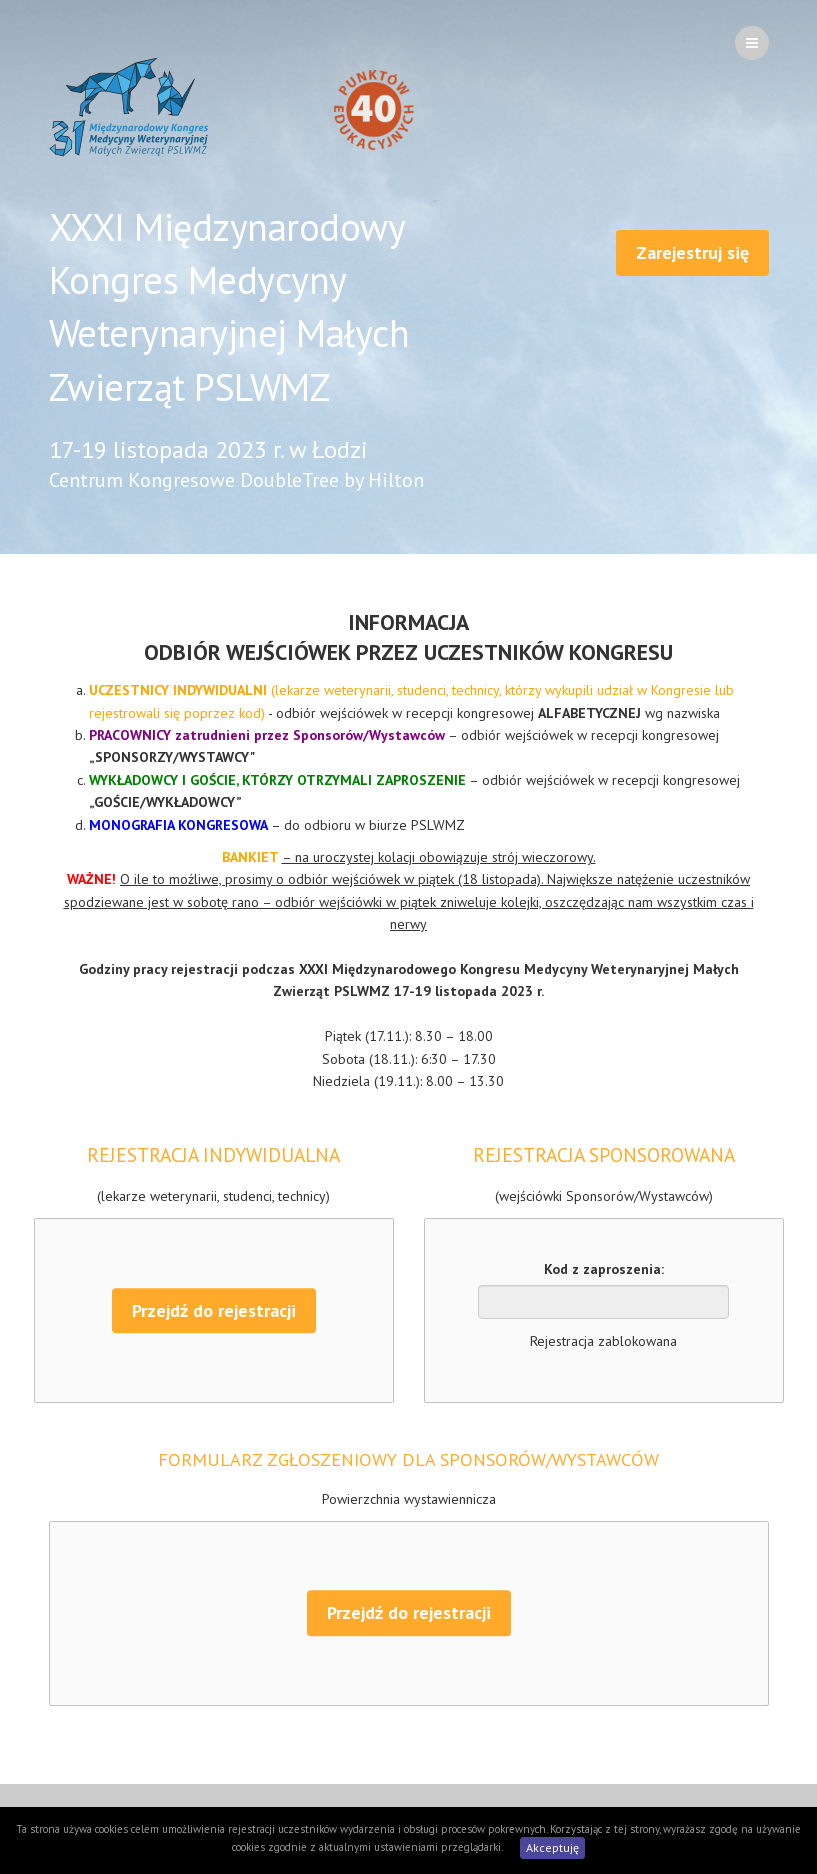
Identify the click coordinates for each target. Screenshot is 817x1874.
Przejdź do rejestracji (214, 1310)
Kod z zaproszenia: (604, 1269)
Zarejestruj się (692, 252)
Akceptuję (552, 1847)
